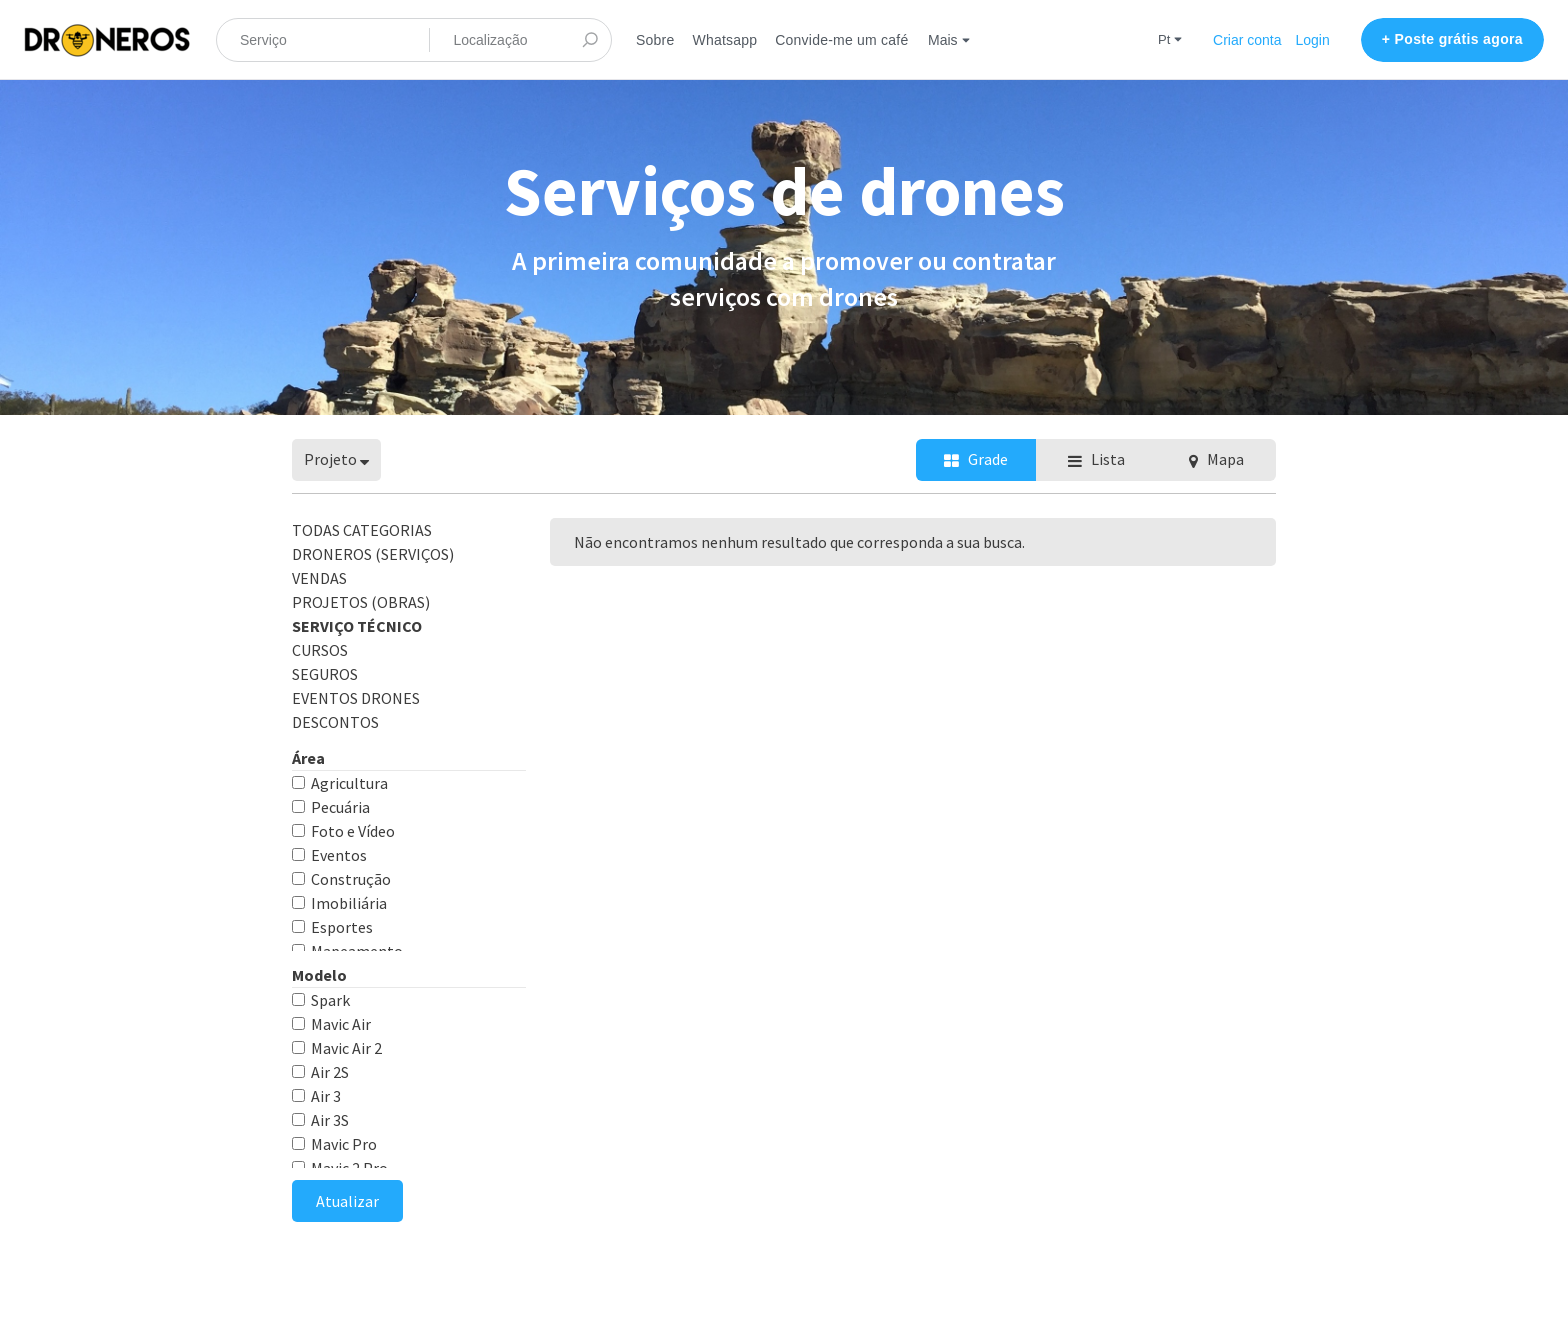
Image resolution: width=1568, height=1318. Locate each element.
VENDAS (319, 578)
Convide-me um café (841, 40)
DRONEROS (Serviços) (373, 554)
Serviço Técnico (357, 626)
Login (1313, 40)
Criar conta (1247, 40)
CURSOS (320, 650)
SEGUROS (325, 674)
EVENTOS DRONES (356, 698)
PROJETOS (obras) (361, 602)
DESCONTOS (335, 722)
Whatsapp (724, 40)
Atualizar (347, 1201)
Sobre (655, 40)
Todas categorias (362, 530)
